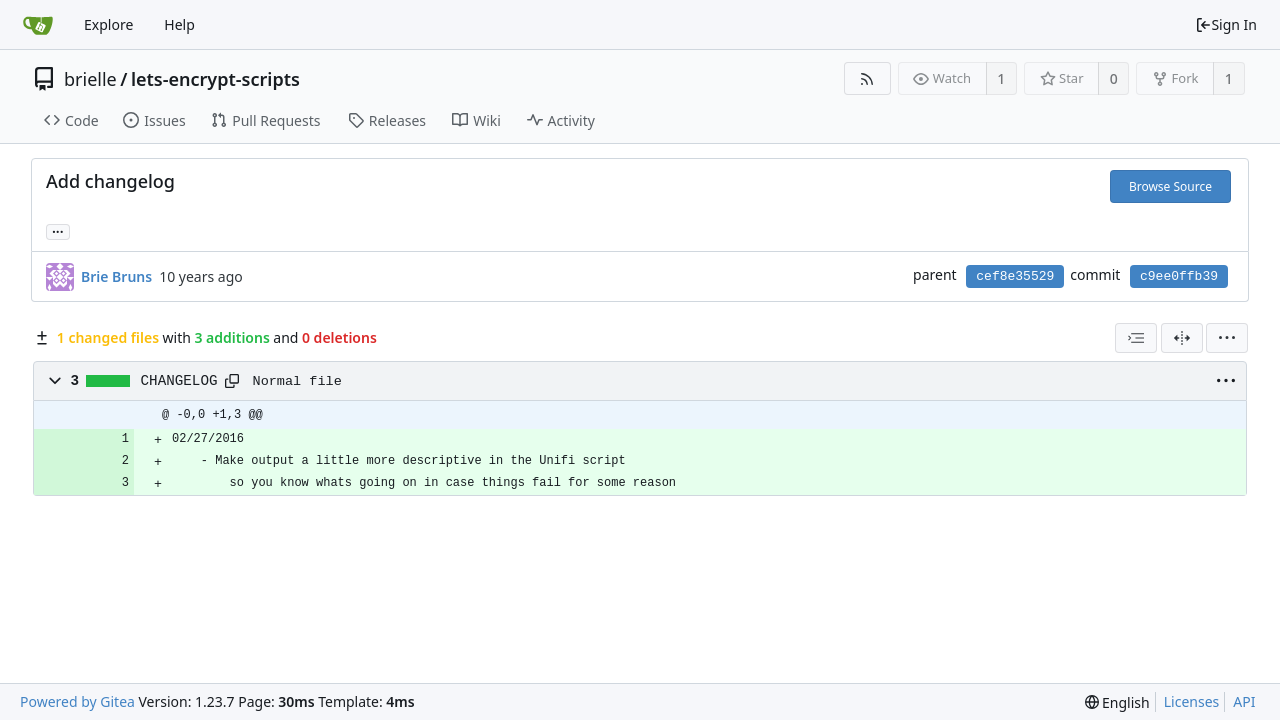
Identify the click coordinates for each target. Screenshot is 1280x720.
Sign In (1226, 24)
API (1244, 701)
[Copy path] (232, 381)
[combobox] (1136, 338)
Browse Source (1170, 186)
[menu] (1227, 338)
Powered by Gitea (77, 701)
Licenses (1192, 701)
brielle (90, 79)
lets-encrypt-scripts (215, 79)
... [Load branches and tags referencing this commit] (58, 230)
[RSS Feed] (867, 78)
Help (179, 24)
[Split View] (1182, 338)
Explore (108, 24)
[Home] (38, 25)
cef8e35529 (1015, 276)
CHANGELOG (179, 381)
